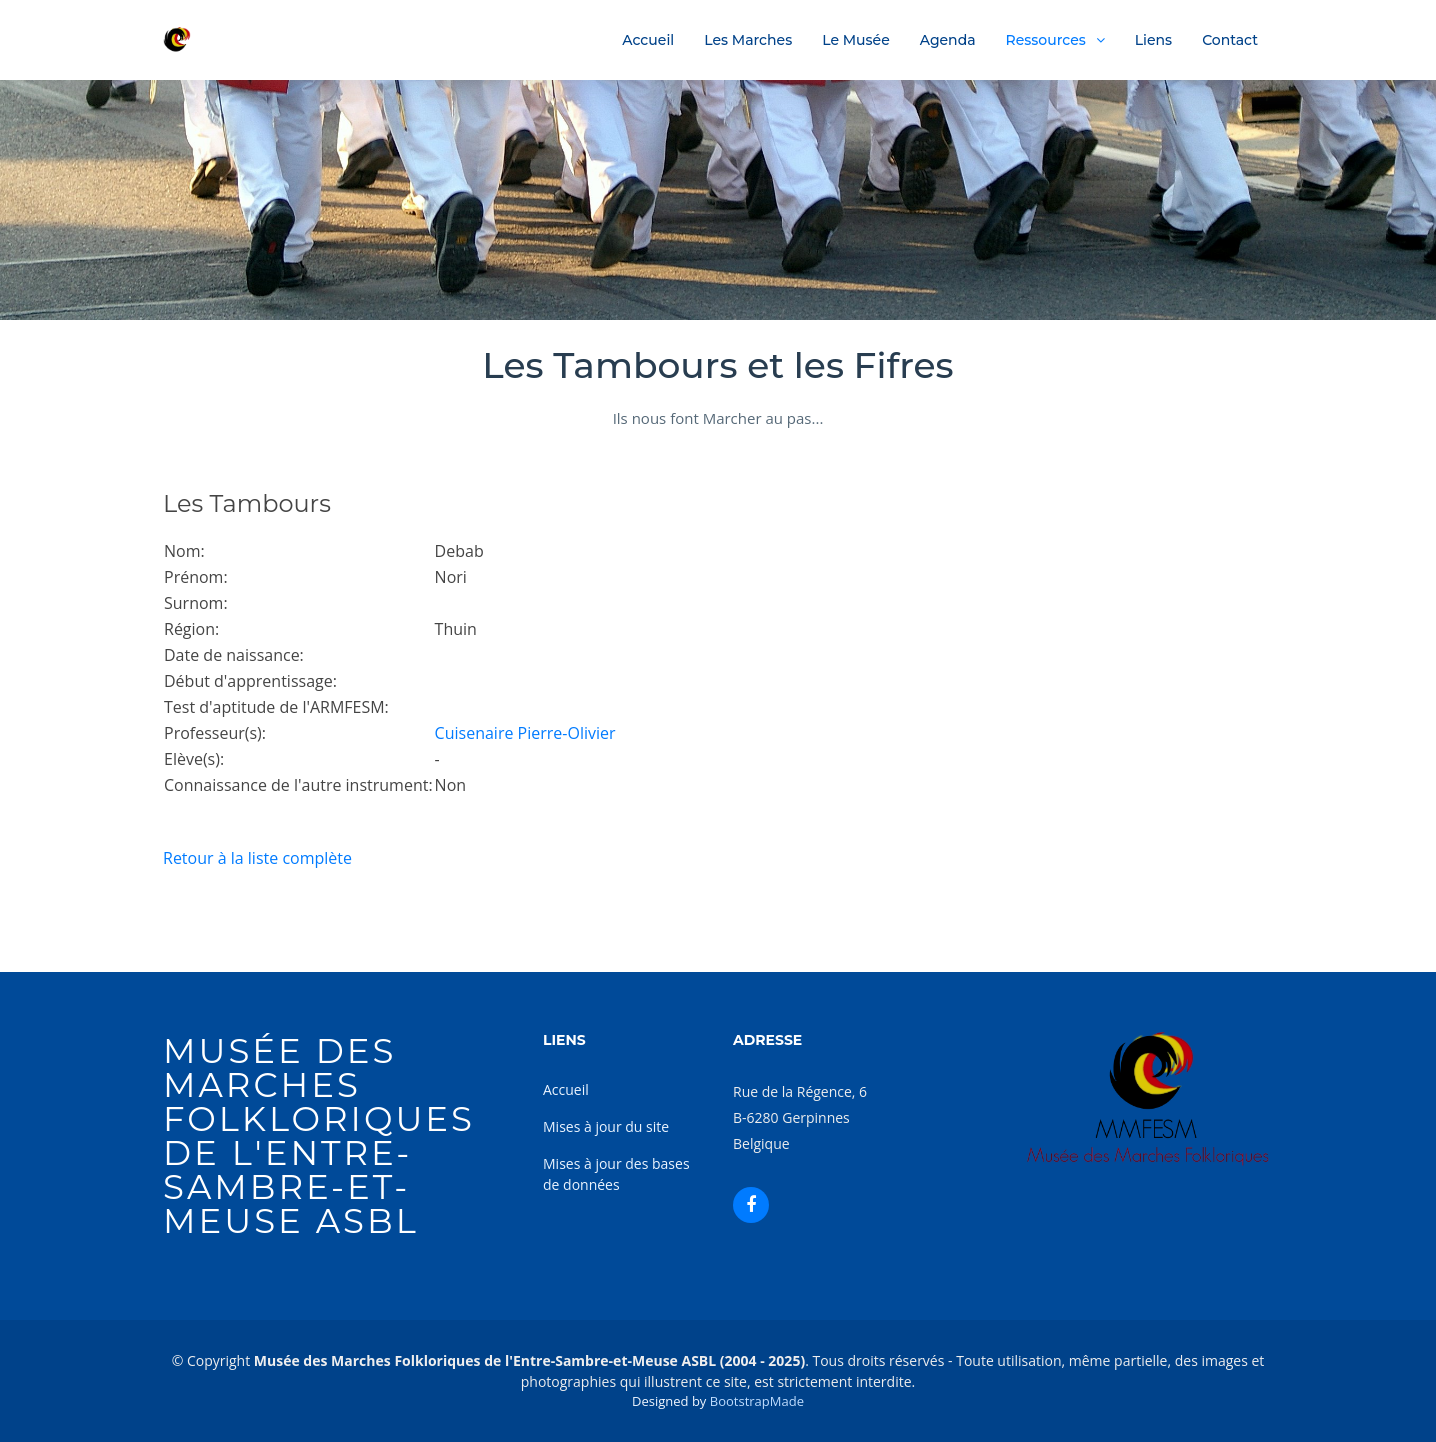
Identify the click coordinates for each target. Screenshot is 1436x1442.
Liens (1153, 40)
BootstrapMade (757, 1401)
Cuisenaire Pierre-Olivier (525, 733)
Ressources (1046, 40)
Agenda (948, 40)
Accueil (648, 40)
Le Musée (856, 40)
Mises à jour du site (606, 1126)
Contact (1230, 40)
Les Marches (748, 40)
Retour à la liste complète (257, 858)
